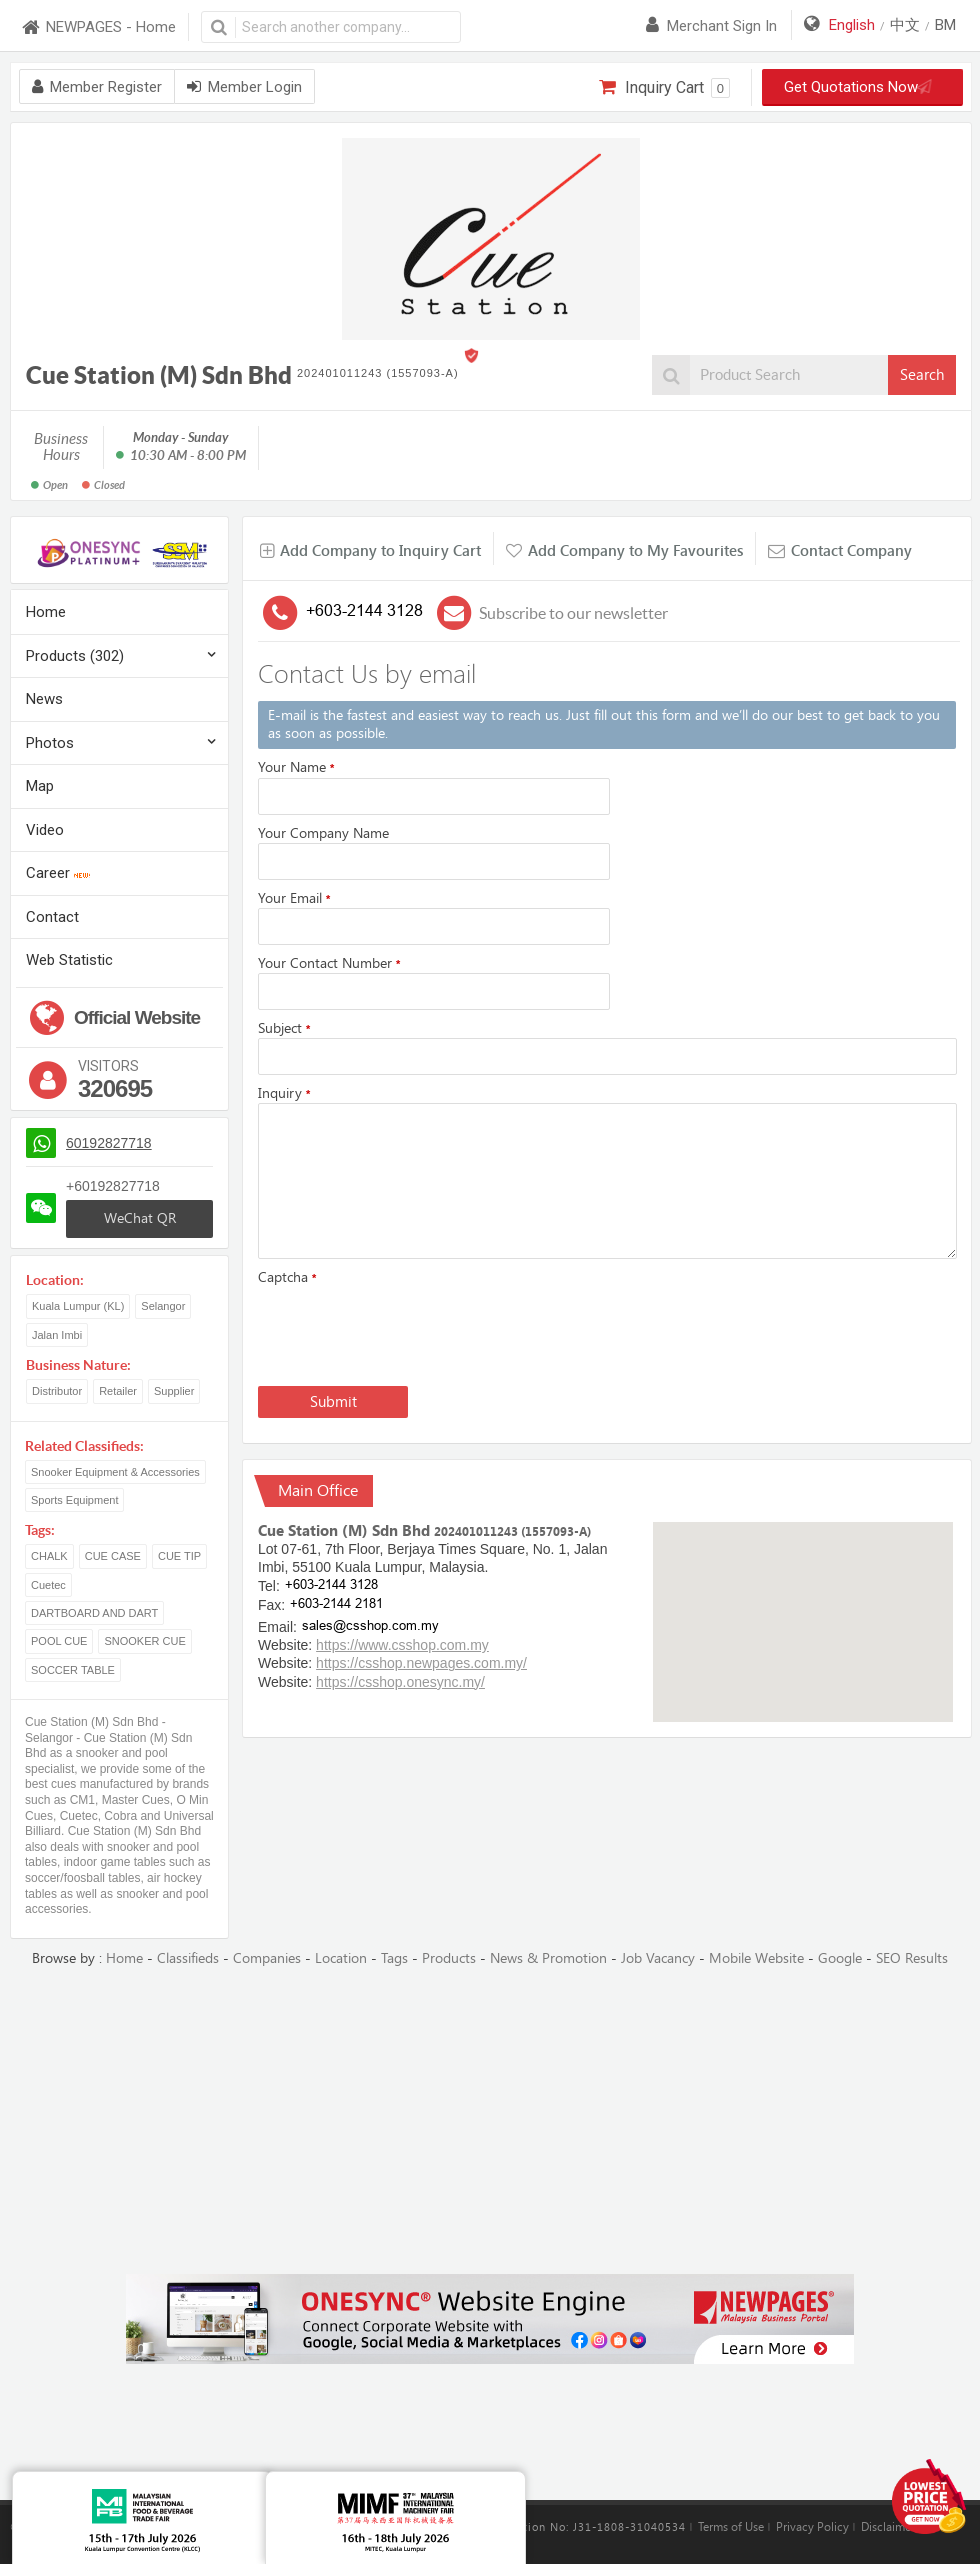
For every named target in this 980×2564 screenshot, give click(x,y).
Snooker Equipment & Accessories (115, 1472)
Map (40, 786)
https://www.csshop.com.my (402, 1645)
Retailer (118, 1391)
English (852, 25)
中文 (905, 25)
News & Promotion (548, 1958)
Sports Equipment (74, 1500)
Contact (52, 917)
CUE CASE (113, 1556)
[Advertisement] (490, 2122)
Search (922, 375)
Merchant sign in (711, 26)
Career (58, 873)
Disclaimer (888, 2527)
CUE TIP (179, 1556)
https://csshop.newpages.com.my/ (421, 1663)
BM (945, 25)
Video (45, 830)
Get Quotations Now (863, 87)
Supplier (174, 1391)
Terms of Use (731, 2527)
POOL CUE (59, 1641)
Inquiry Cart (664, 88)
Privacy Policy (812, 2527)
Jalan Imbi (57, 1335)
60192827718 (109, 1143)
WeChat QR (140, 1218)
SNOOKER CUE (144, 1641)
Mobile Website (756, 1958)
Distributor (57, 1391)
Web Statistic (69, 960)
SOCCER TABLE (73, 1670)
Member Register (97, 87)
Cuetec (48, 1585)
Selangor (163, 1306)
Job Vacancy (658, 1958)
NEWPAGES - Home (98, 27)
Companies (267, 1958)
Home (46, 612)
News (44, 699)
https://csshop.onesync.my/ (400, 1682)
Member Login (244, 87)
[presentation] (410, 1332)
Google (840, 1958)
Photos (50, 743)
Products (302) (75, 656)
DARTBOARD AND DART (94, 1613)
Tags (394, 1958)
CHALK (49, 1556)
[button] (803, 1603)
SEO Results (912, 1958)
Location (341, 1958)
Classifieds (188, 1958)
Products (449, 1958)
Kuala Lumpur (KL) (78, 1306)
